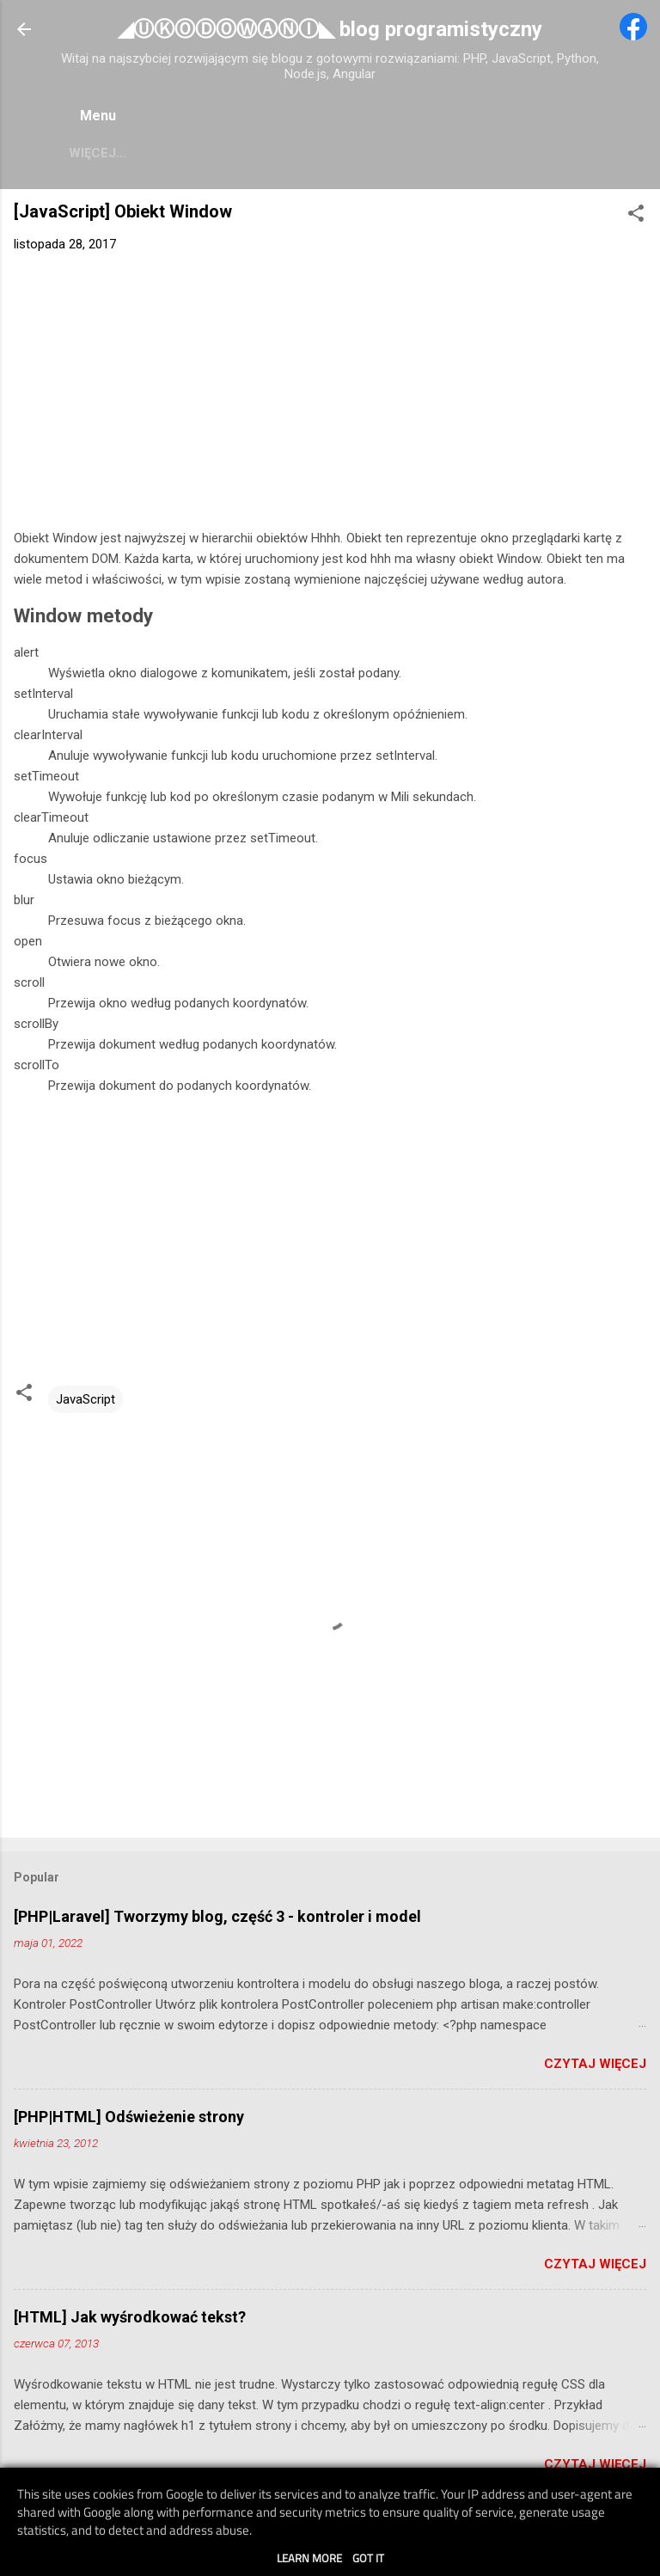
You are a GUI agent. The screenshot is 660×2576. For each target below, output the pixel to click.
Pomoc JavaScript (265, 153)
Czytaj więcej (595, 2067)
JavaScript (85, 1402)
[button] (636, 219)
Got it (368, 2558)
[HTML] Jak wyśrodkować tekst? (130, 2320)
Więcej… (542, 153)
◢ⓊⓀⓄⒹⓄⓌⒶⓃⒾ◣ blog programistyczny (330, 29)
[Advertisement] (330, 398)
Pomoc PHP (128, 153)
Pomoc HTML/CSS (422, 153)
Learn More (309, 2558)
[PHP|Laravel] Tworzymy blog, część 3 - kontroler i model (217, 1920)
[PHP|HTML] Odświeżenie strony (129, 2120)
